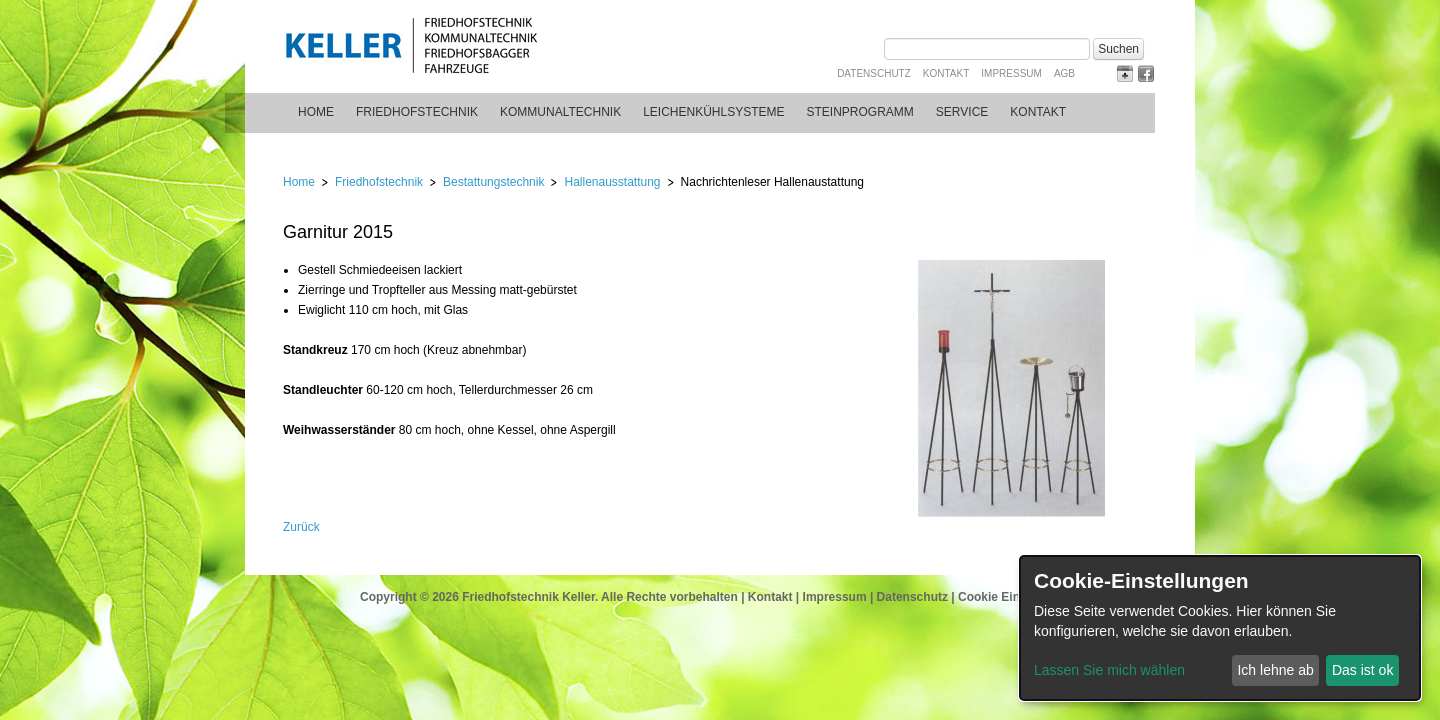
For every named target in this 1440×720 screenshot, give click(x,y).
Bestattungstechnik (493, 182)
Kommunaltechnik (560, 112)
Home (316, 112)
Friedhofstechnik (417, 112)
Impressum (1011, 73)
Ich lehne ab (1275, 670)
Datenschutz (874, 73)
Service (962, 112)
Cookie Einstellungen (1019, 597)
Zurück (301, 527)
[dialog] (1220, 628)
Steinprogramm (860, 112)
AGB (1064, 73)
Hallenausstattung (612, 182)
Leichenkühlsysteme (713, 112)
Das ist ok (1362, 670)
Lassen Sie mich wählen (1109, 670)
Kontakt (946, 73)
